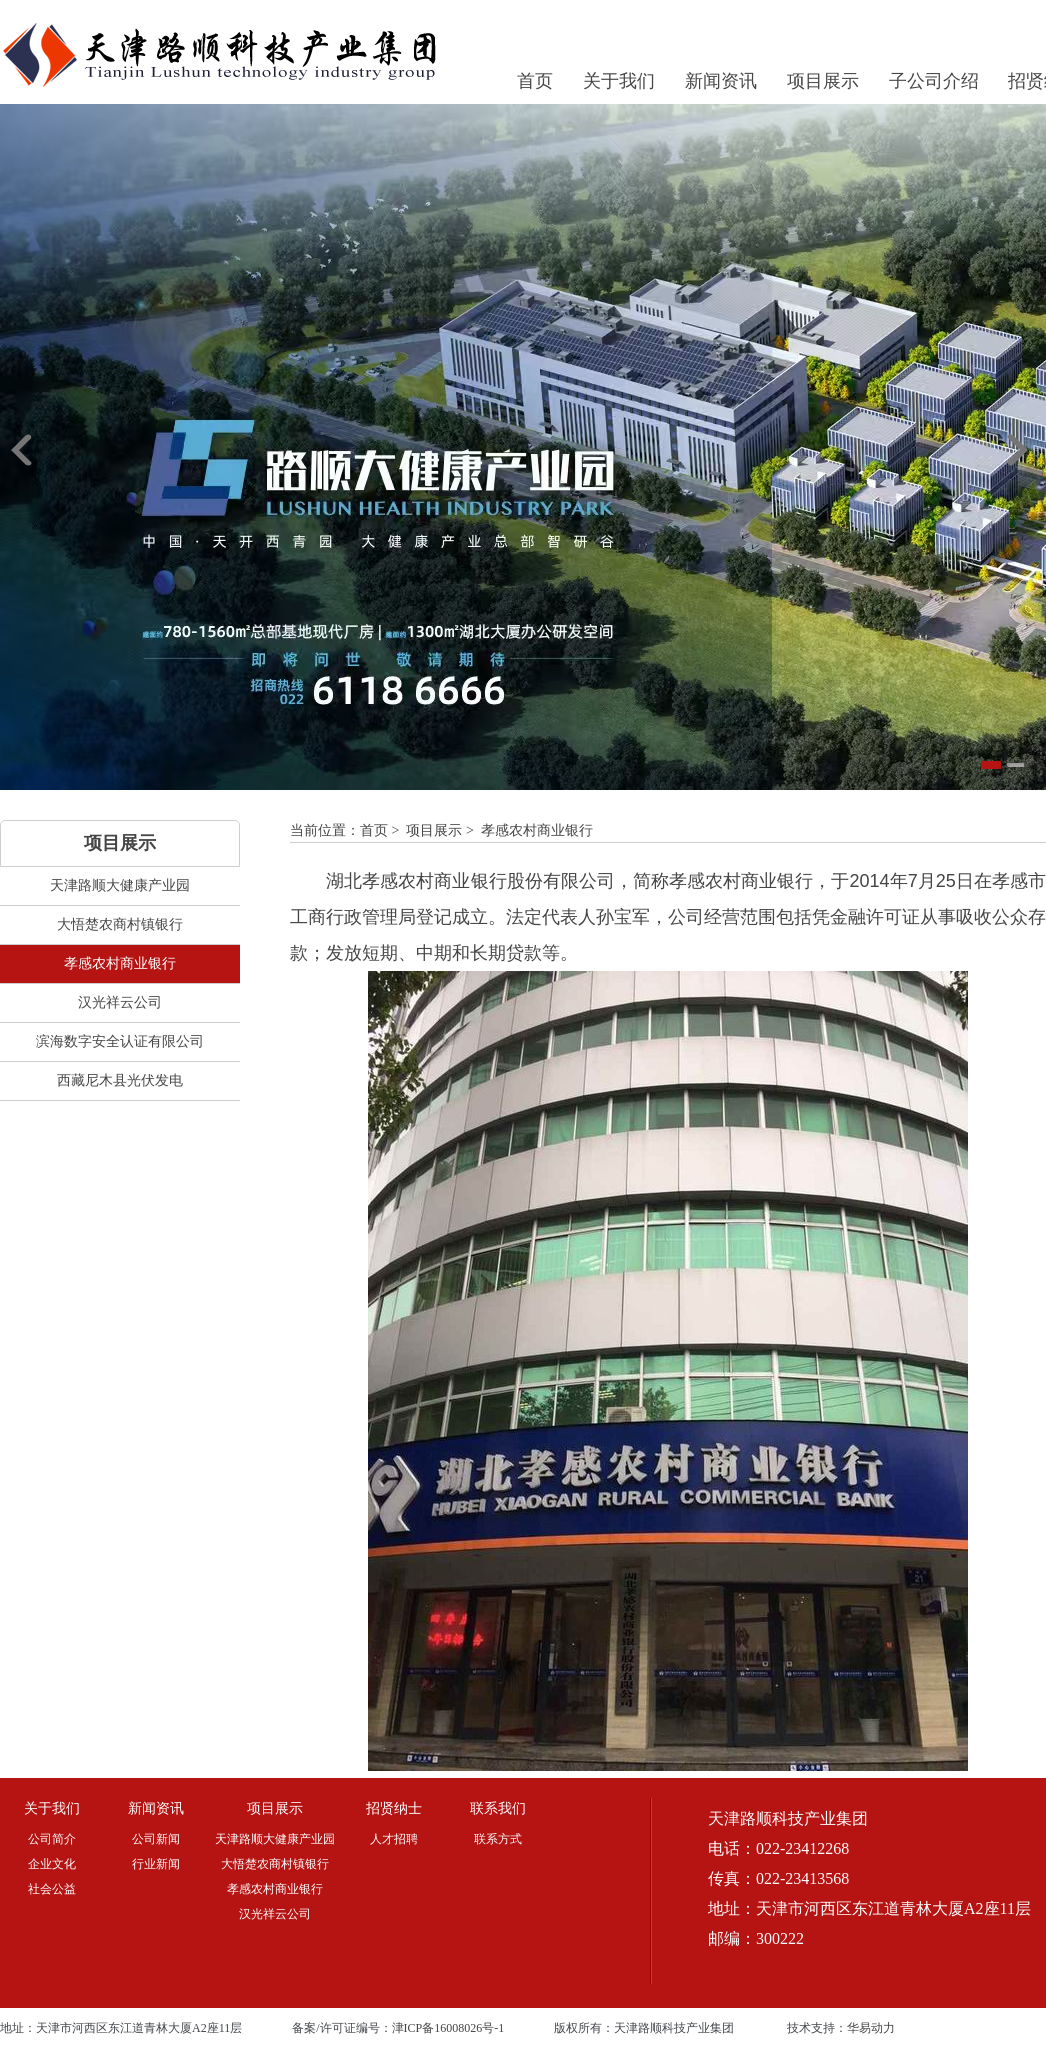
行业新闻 (156, 1864)
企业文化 (52, 1864)
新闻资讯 (721, 81)
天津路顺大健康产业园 (275, 1839)
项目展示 (823, 81)
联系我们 (498, 1808)
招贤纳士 (394, 1808)
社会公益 (52, 1889)
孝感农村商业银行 (537, 830)
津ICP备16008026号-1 (448, 2028)
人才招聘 (394, 1839)
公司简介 (52, 1839)
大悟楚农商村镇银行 (275, 1864)
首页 (535, 81)
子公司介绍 (934, 81)
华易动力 (871, 2028)
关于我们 (619, 81)
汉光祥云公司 (275, 1914)
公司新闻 (156, 1839)
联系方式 (498, 1839)
